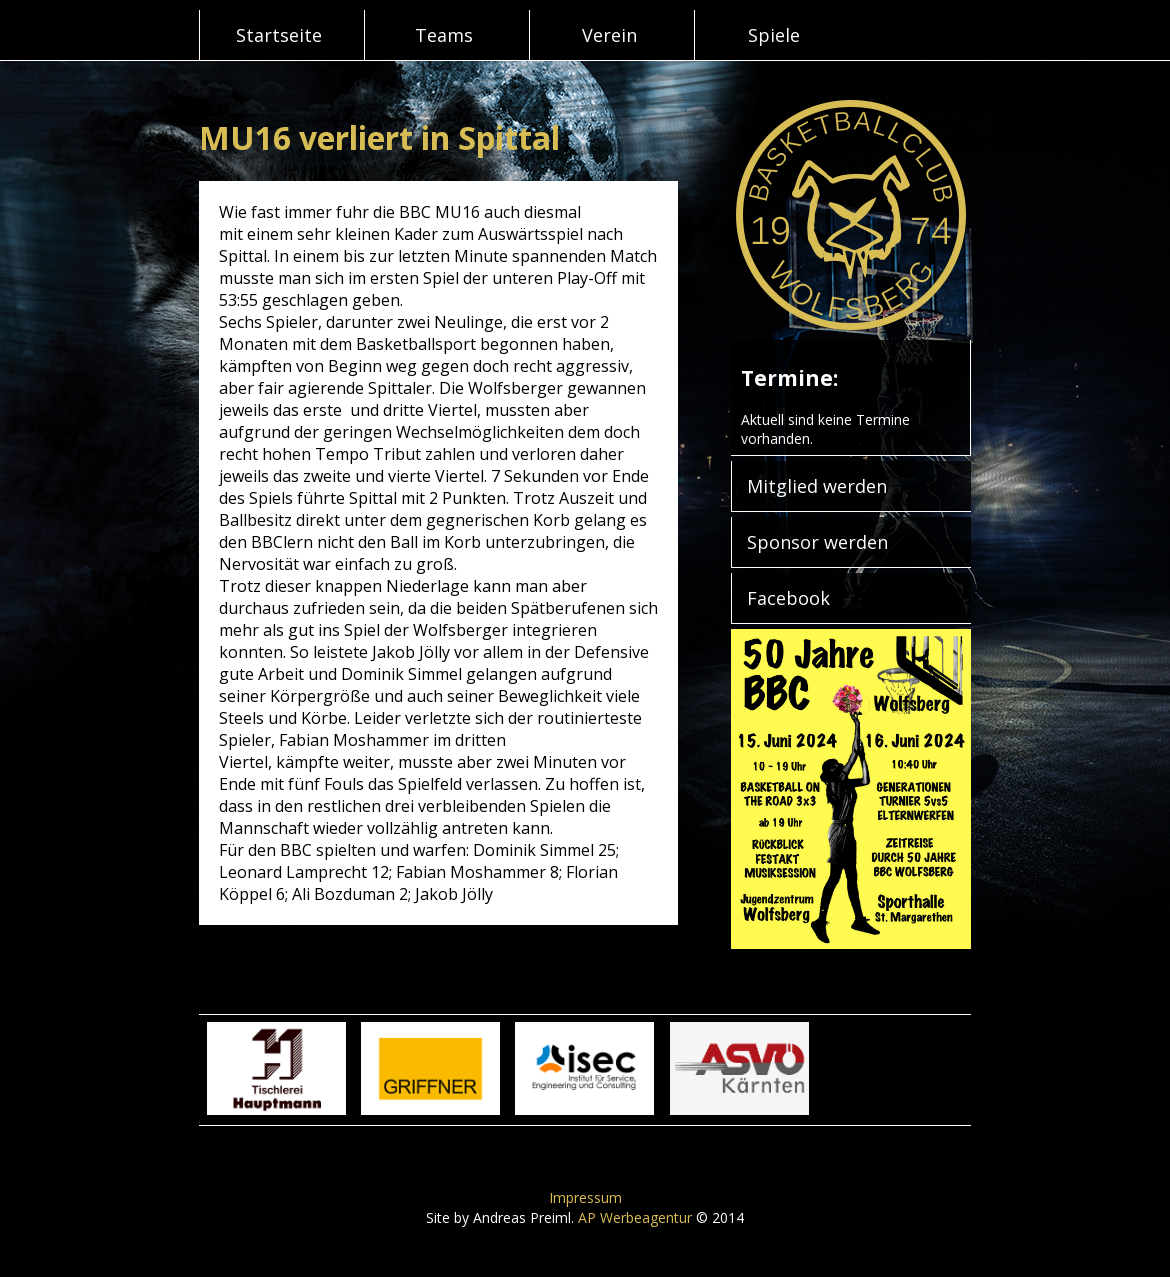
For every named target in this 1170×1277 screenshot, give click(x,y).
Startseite (279, 35)
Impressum (585, 1197)
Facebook (788, 598)
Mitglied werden (817, 486)
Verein (609, 35)
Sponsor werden (817, 542)
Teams (444, 35)
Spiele (774, 35)
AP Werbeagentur (635, 1217)
